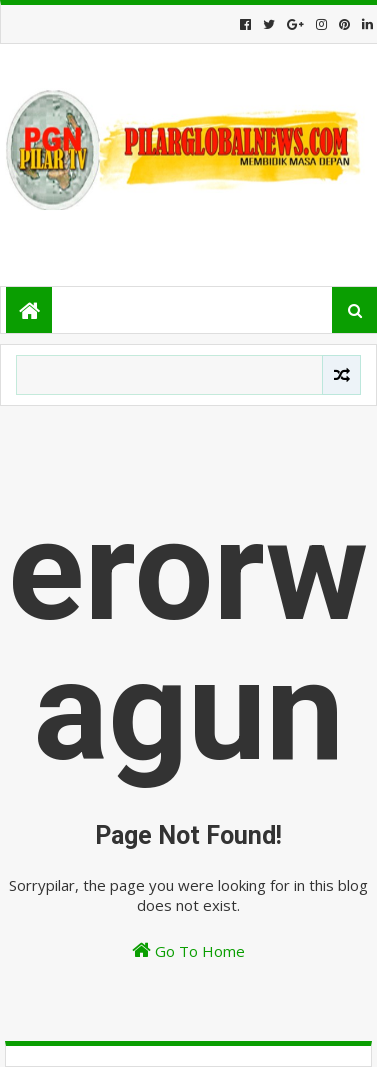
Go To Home (188, 950)
